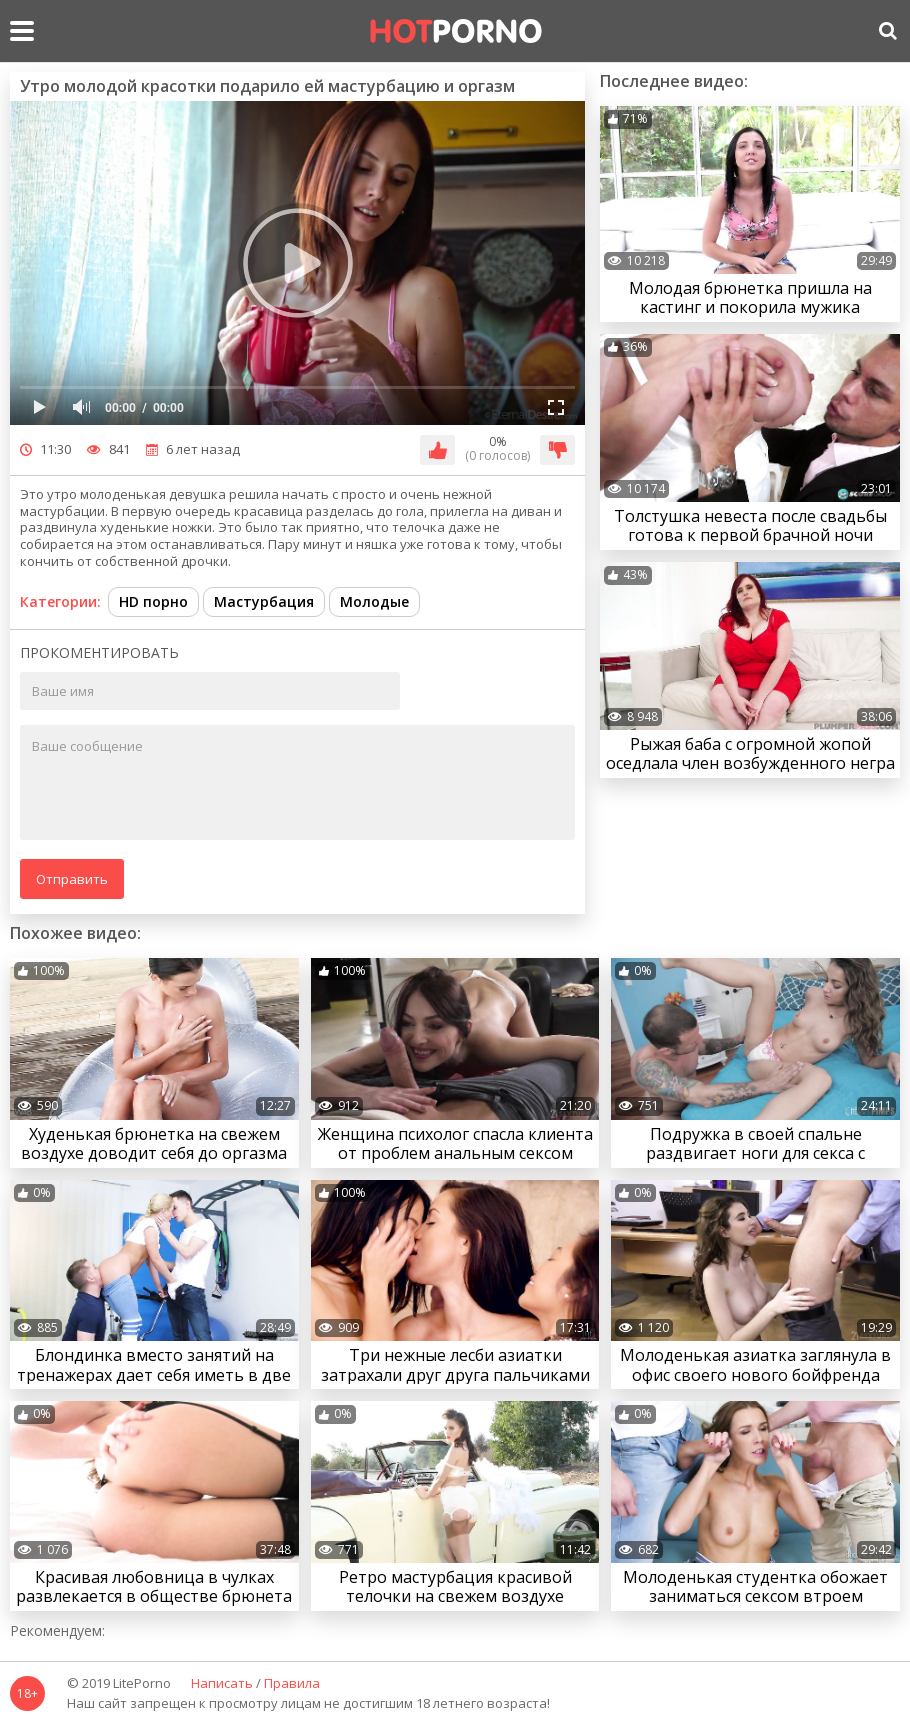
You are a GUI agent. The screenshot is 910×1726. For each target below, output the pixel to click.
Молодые (374, 601)
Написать (222, 1684)
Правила (292, 1684)
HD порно (153, 601)
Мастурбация (264, 601)
